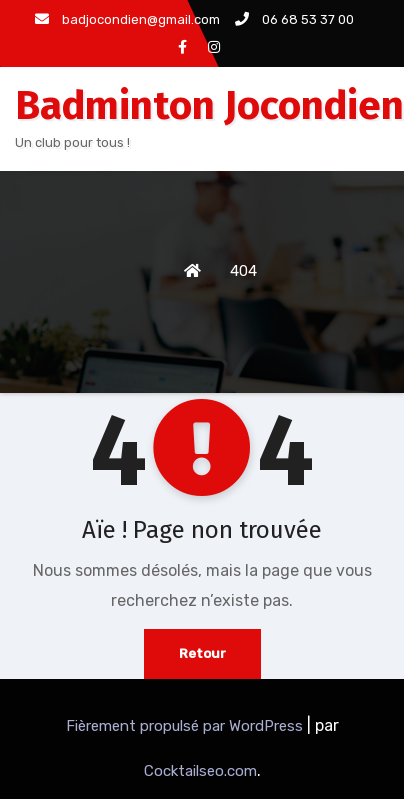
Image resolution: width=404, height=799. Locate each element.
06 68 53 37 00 (294, 19)
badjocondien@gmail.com (127, 19)
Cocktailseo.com (200, 771)
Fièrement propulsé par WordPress (186, 726)
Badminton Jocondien (209, 106)
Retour (202, 653)
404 (243, 271)
